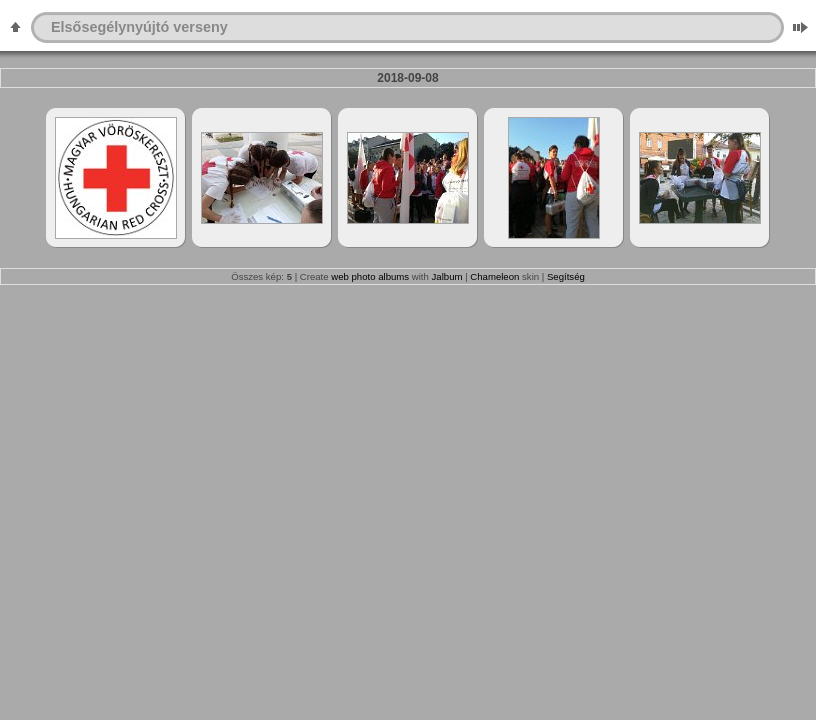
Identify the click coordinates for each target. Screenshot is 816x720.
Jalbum (447, 276)
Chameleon (494, 276)
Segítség (566, 276)
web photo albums (370, 276)
